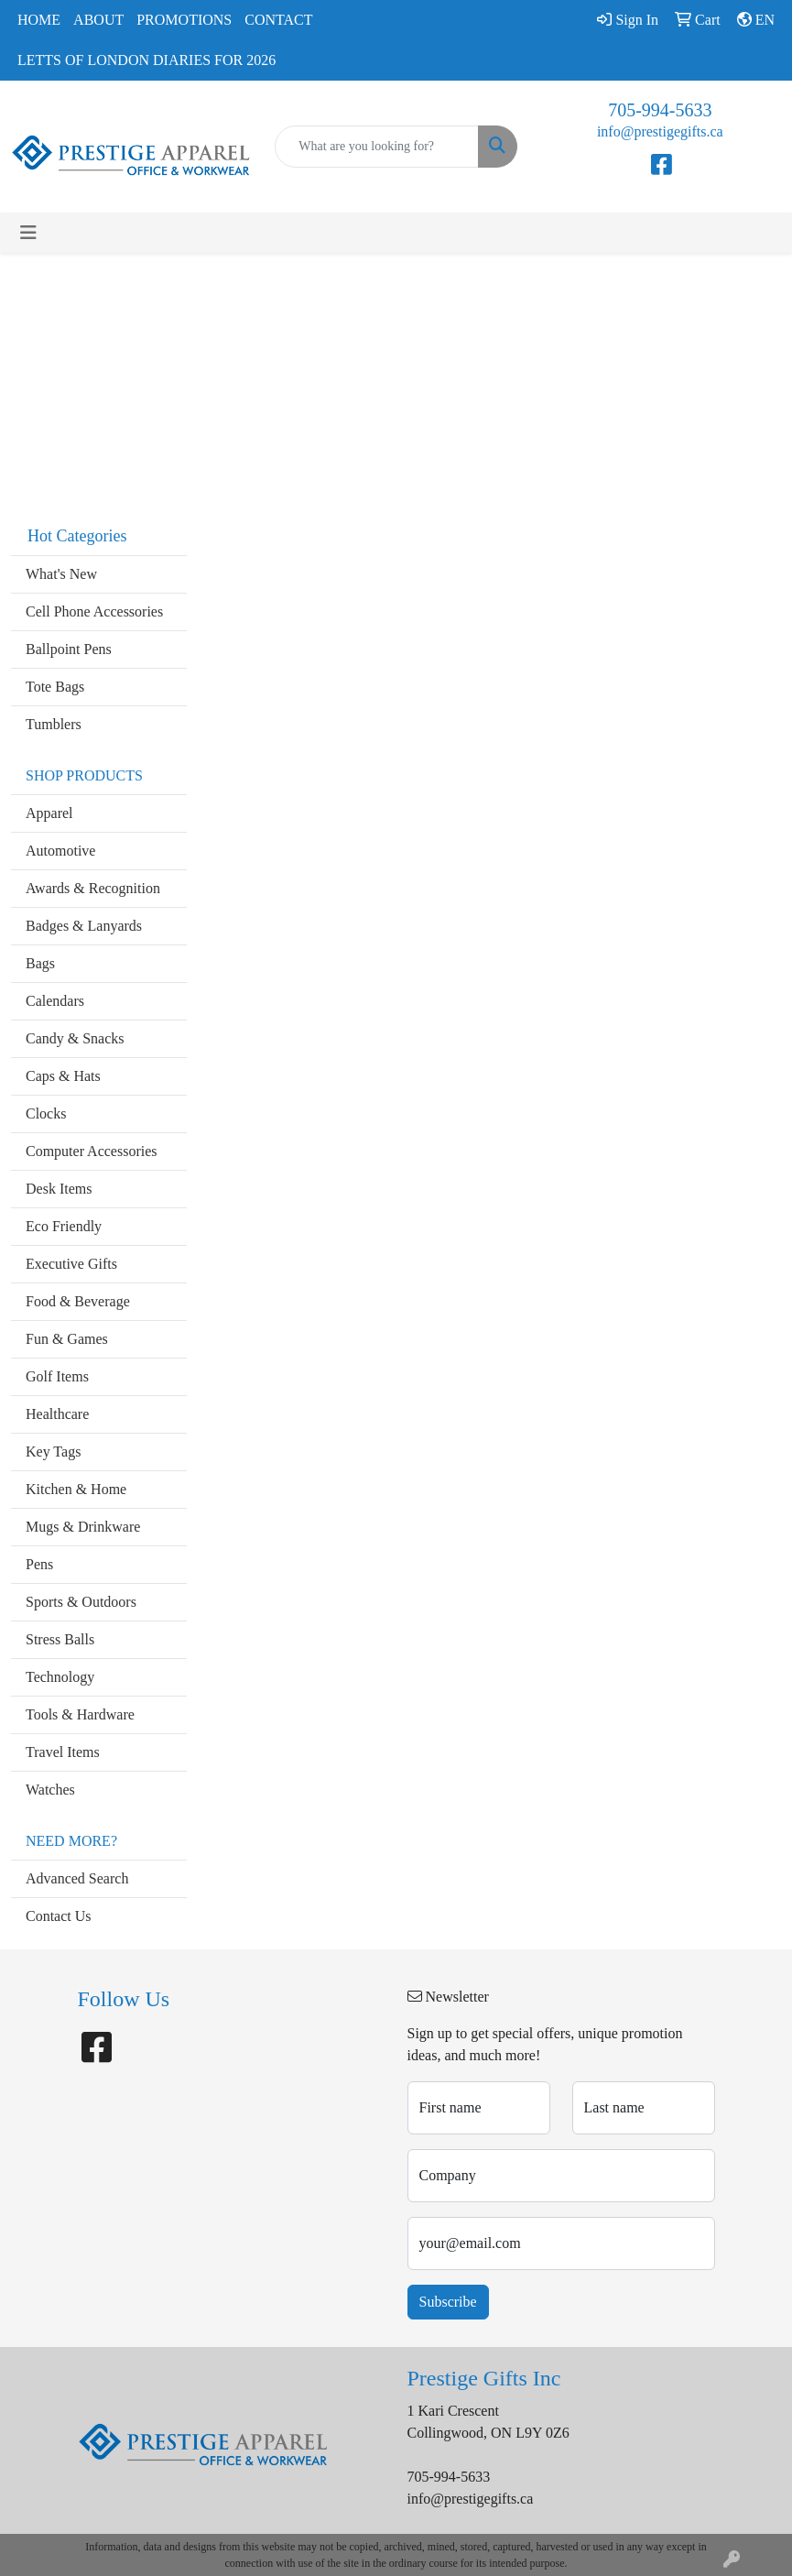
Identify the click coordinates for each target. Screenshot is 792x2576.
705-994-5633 (659, 110)
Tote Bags (55, 686)
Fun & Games (67, 1339)
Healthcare (57, 1414)
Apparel (49, 813)
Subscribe (448, 2301)
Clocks (46, 1113)
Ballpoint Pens (69, 649)
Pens (39, 1564)
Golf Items (57, 1376)
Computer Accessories (91, 1151)
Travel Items (63, 1752)
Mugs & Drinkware (83, 1526)
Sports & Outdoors (81, 1602)
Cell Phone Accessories (94, 611)
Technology (60, 1677)
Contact (278, 19)
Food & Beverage (78, 1301)
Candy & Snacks (75, 1038)
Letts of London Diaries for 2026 (146, 60)
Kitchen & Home (76, 1489)
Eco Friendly (64, 1226)
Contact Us (59, 1916)
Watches (50, 1789)
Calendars (55, 1001)
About (98, 19)
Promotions (184, 19)
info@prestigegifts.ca (660, 131)
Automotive (60, 850)
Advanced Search (77, 1878)
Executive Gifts (71, 1264)
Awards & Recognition (93, 888)
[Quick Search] (376, 147)
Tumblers (53, 724)
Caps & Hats (63, 1076)
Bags (40, 963)
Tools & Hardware (80, 1714)
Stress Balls (60, 1639)
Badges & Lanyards (84, 925)
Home (38, 19)
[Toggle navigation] (28, 233)
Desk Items (59, 1188)
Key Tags (53, 1451)
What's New (61, 574)
